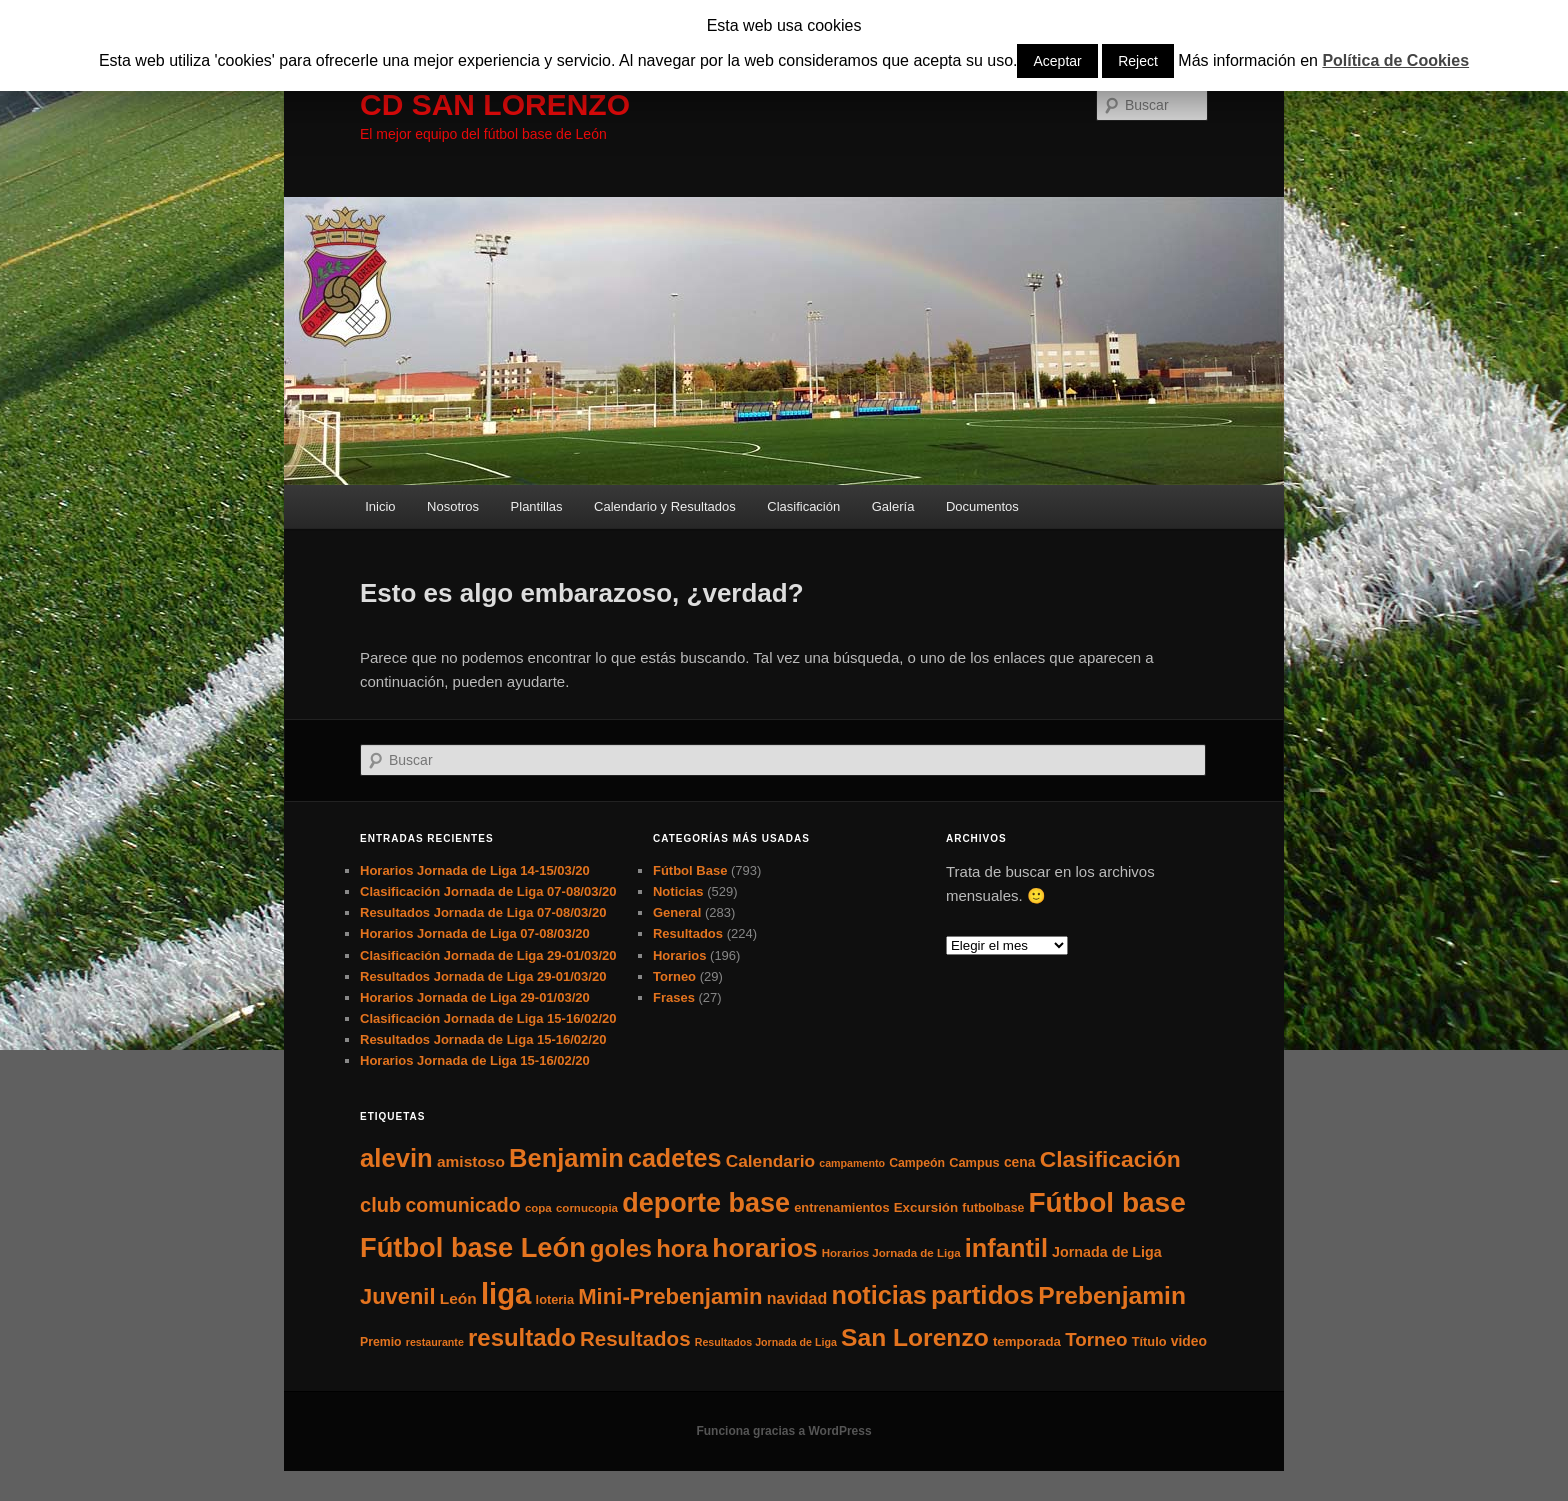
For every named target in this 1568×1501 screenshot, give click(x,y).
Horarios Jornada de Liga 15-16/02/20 (475, 1060)
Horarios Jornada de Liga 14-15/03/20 (475, 870)
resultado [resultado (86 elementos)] (522, 1337)
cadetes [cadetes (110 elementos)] (675, 1158)
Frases (674, 997)
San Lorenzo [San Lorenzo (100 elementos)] (915, 1337)
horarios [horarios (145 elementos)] (764, 1248)
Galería (893, 506)
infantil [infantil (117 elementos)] (1006, 1248)
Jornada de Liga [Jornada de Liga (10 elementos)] (1107, 1252)
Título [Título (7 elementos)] (1149, 1341)
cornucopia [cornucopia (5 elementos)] (587, 1208)
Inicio (380, 506)
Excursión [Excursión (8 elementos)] (926, 1207)
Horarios (679, 955)
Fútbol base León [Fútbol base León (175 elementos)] (473, 1247)
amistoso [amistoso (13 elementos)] (471, 1161)
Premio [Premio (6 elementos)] (381, 1342)
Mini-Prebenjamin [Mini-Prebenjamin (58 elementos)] (670, 1296)
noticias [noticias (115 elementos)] (878, 1295)
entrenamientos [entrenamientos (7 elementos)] (841, 1207)
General (677, 912)
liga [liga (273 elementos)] (506, 1293)
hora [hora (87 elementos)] (682, 1248)
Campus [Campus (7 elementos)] (974, 1162)
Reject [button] (1138, 61)
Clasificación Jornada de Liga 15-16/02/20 (488, 1018)
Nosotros (453, 506)
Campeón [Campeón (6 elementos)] (917, 1163)
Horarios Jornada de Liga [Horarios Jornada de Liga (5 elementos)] (891, 1253)
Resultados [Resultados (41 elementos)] (635, 1338)
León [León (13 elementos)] (458, 1298)
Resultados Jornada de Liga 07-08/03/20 (483, 912)
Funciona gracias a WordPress (783, 1431)
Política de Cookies (1395, 60)
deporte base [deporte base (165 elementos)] (706, 1203)
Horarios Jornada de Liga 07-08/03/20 (475, 933)
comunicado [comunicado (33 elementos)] (462, 1205)
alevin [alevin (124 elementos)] (396, 1158)
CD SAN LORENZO (495, 104)
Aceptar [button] (1057, 61)
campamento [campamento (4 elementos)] (852, 1163)
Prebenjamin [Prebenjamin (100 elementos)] (1112, 1295)
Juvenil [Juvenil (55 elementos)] (398, 1296)
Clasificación (803, 506)
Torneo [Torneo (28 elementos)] (1096, 1339)
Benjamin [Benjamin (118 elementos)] (566, 1158)
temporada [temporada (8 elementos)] (1027, 1341)
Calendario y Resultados (665, 506)
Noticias (678, 891)
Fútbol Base (690, 870)
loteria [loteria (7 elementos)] (555, 1299)
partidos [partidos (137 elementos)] (982, 1295)
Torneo (674, 976)
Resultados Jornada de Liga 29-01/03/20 (483, 976)
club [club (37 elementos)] (380, 1205)
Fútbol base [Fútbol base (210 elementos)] (1107, 1202)
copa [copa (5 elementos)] (538, 1208)
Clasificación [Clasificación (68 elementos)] (1110, 1159)
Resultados (688, 933)
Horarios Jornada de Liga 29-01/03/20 (475, 997)
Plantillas (537, 506)
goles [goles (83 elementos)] (621, 1248)
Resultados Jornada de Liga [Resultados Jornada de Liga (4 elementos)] (766, 1342)
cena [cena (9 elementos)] (1020, 1162)
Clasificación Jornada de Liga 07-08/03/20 (488, 891)
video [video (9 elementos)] (1189, 1341)
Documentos (982, 506)
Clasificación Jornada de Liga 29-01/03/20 (488, 955)
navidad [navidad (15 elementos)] (797, 1298)
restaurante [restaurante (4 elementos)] (435, 1342)
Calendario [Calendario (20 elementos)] (770, 1161)
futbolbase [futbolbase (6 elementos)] (993, 1208)
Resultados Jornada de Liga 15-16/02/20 (483, 1039)
